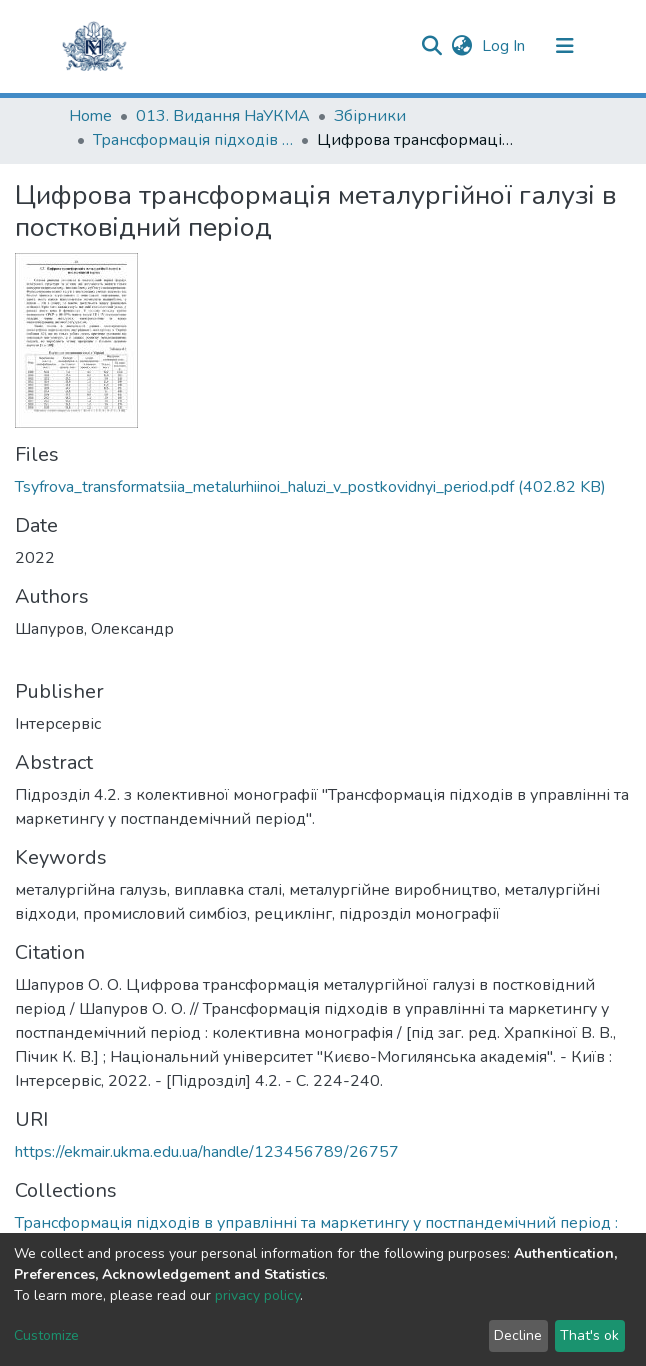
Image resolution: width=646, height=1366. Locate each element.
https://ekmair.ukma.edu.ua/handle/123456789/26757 (207, 1152)
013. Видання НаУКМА (223, 116)
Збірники (370, 116)
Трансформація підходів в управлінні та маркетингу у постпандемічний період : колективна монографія (193, 140)
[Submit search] (431, 46)
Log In (505, 46)
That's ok (589, 1335)
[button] (461, 46)
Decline (518, 1335)
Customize (46, 1335)
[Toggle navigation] (565, 46)
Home (90, 116)
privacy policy (257, 1295)
